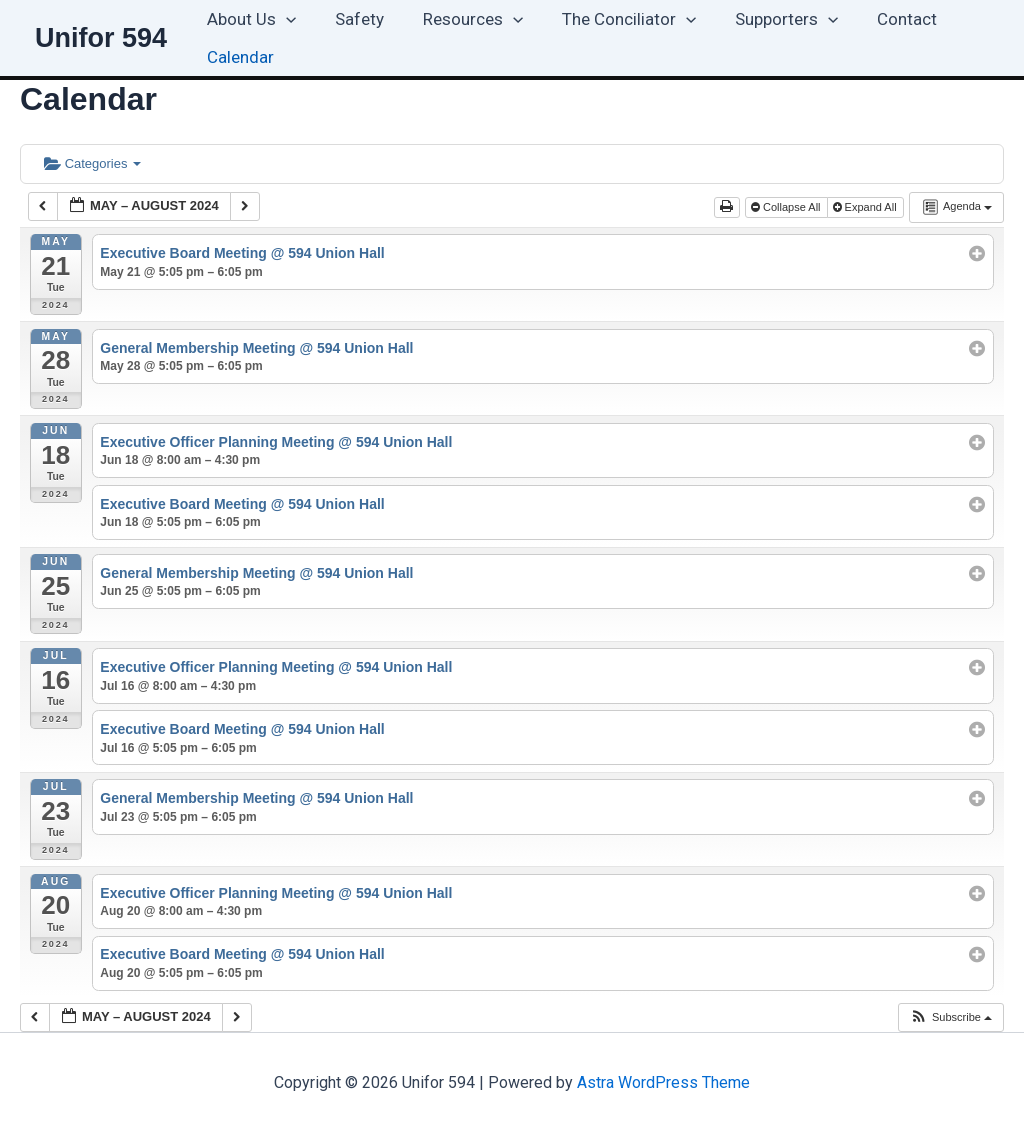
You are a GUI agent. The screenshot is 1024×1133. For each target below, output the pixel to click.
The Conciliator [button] (611, 19)
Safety (351, 19)
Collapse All (787, 207)
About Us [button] (248, 19)
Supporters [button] (764, 19)
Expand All (866, 207)
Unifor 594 (101, 38)
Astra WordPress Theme (663, 1082)
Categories (92, 163)
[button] (283, 19)
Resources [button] (460, 19)
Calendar (237, 57)
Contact (880, 19)
